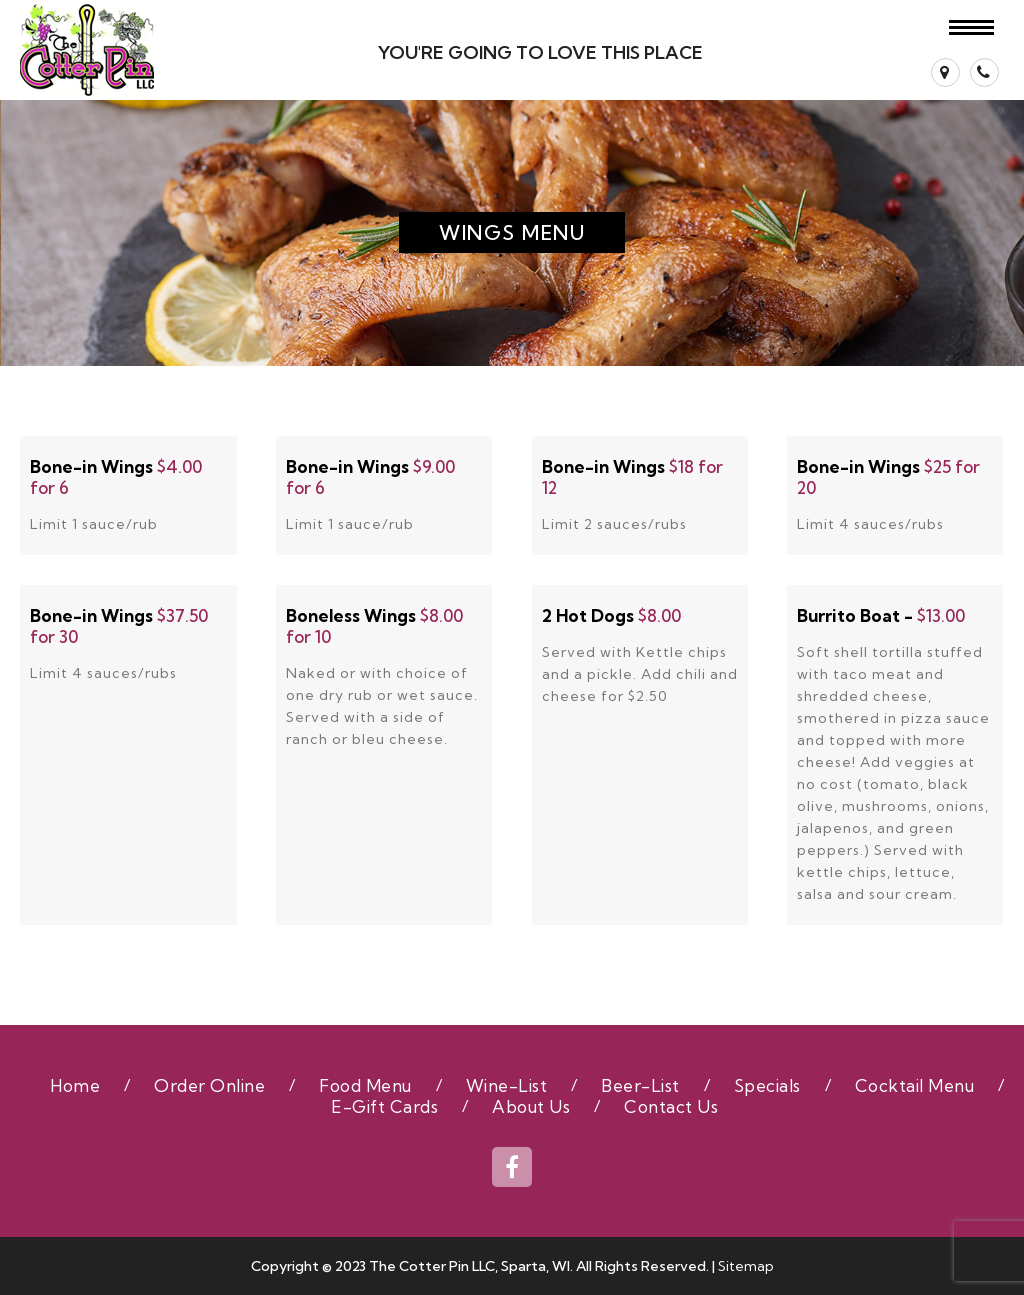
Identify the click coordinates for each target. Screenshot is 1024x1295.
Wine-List (507, 1085)
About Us (531, 1106)
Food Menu (365, 1085)
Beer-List (640, 1085)
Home (75, 1085)
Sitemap (746, 1266)
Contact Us (671, 1106)
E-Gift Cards (384, 1106)
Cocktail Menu (915, 1085)
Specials (767, 1085)
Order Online (209, 1085)
